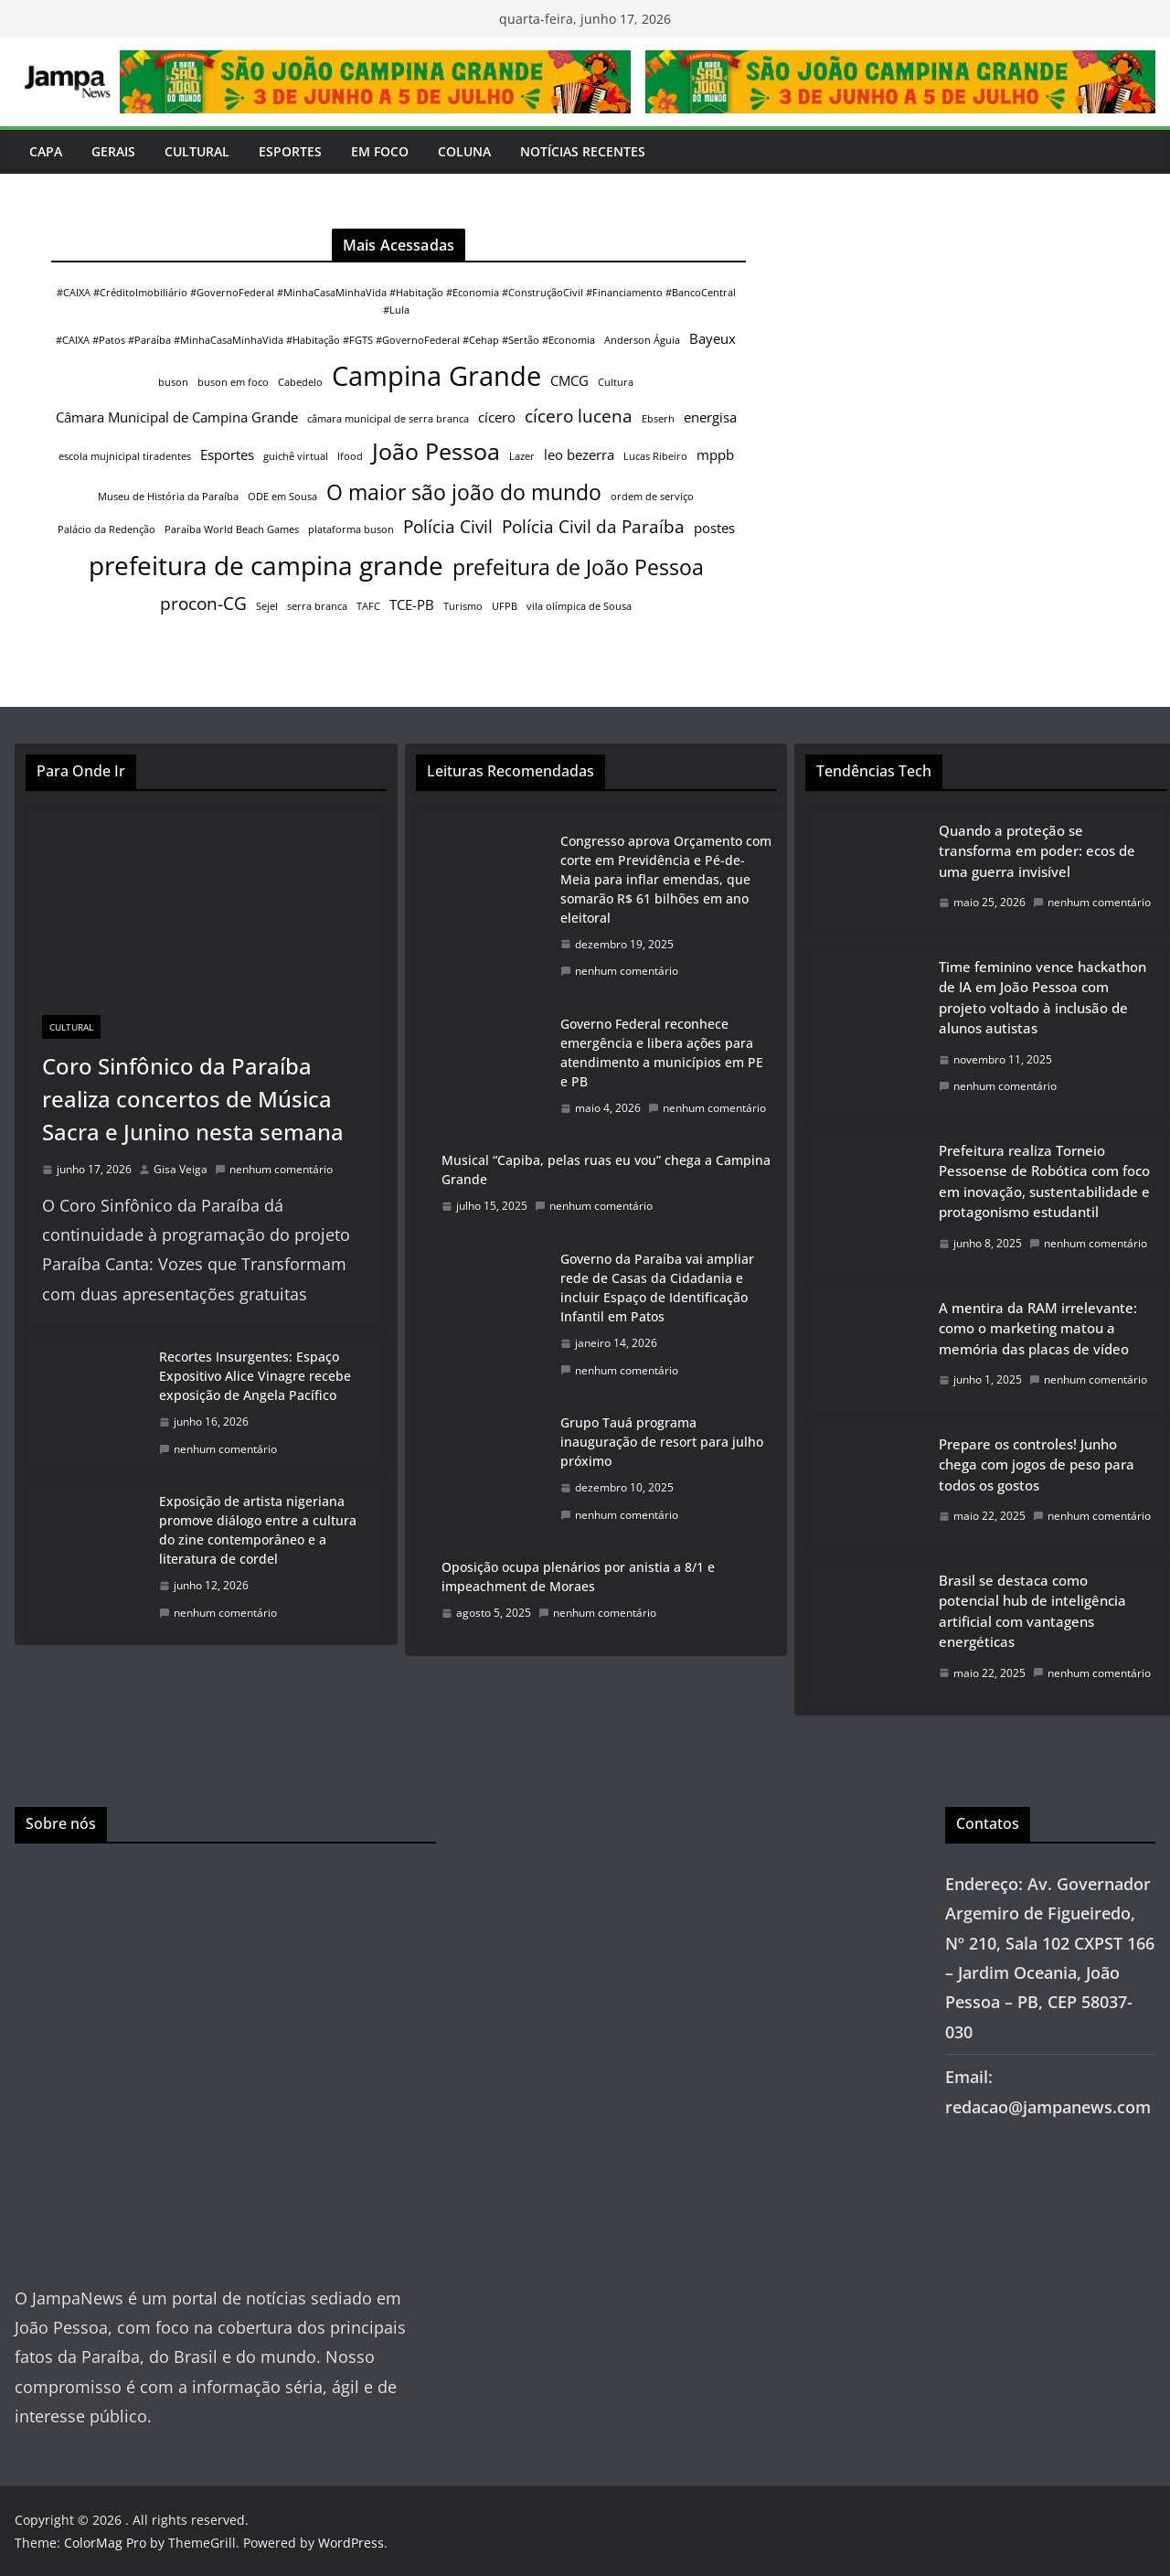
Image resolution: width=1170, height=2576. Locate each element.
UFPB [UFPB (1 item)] (504, 606)
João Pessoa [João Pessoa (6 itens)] (436, 450)
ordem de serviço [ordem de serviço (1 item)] (652, 496)
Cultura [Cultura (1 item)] (615, 382)
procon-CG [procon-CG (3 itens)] (203, 603)
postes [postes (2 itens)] (714, 528)
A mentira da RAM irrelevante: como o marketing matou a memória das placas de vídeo (1038, 1328)
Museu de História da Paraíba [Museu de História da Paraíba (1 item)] (168, 496)
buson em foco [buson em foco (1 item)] (233, 382)
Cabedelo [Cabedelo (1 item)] (300, 382)
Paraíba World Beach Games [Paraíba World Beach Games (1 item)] (232, 529)
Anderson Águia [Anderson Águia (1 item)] (642, 340)
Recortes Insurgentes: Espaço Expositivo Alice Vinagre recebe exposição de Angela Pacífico (255, 1376)
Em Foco (380, 151)
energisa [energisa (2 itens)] (710, 417)
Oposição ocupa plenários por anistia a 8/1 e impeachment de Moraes (578, 1576)
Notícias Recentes (582, 151)
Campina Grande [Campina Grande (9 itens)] (436, 376)
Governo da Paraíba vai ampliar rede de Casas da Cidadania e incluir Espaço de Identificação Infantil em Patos (657, 1287)
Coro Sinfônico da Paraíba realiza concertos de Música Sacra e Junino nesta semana (193, 1099)
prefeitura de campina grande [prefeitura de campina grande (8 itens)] (266, 565)
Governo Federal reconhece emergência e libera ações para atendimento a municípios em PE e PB (661, 1052)
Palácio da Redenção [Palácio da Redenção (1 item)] (106, 529)
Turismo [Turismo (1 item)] (463, 606)
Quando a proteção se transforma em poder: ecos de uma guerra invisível (1037, 851)
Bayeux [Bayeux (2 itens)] (712, 338)
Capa (45, 151)
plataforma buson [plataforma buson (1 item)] (351, 529)
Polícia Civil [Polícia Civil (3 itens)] (448, 526)
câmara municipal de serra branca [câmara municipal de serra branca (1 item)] (388, 418)
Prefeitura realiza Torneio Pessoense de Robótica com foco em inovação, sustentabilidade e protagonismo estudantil (1044, 1181)
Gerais (113, 151)
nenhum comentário (274, 1169)
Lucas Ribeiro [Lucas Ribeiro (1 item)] (655, 456)
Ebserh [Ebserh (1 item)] (658, 418)
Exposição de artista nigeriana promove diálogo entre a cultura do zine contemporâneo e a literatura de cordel (257, 1529)
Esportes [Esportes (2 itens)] (227, 454)
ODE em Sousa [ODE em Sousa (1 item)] (282, 496)
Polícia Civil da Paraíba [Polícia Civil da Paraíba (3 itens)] (593, 526)
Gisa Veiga (180, 1169)
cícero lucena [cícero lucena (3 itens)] (579, 415)
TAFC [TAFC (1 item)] (368, 606)
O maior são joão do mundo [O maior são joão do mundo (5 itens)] (463, 492)
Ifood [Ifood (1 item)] (350, 456)
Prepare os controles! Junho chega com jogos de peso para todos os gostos (1036, 1464)
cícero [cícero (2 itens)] (497, 417)
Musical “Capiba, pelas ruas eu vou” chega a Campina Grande (606, 1169)
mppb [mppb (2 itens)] (715, 454)
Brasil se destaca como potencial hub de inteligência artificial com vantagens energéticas (1032, 1611)
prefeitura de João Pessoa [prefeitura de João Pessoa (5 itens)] (578, 567)
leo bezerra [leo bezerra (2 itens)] (579, 454)
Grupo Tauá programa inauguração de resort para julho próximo (661, 1442)
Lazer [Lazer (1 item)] (522, 456)
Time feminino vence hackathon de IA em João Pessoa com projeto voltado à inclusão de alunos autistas (1042, 997)
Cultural (197, 151)
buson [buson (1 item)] (173, 382)
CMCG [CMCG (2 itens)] (569, 380)
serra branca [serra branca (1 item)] (317, 606)
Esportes (290, 151)
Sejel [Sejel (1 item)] (267, 606)
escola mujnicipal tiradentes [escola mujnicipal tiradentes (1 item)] (124, 456)
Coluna (464, 151)
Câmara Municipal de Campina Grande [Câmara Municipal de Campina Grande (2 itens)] (177, 417)
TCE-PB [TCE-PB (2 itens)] (411, 604)
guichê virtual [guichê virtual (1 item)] (295, 456)
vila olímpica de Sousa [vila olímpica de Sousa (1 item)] (579, 606)
